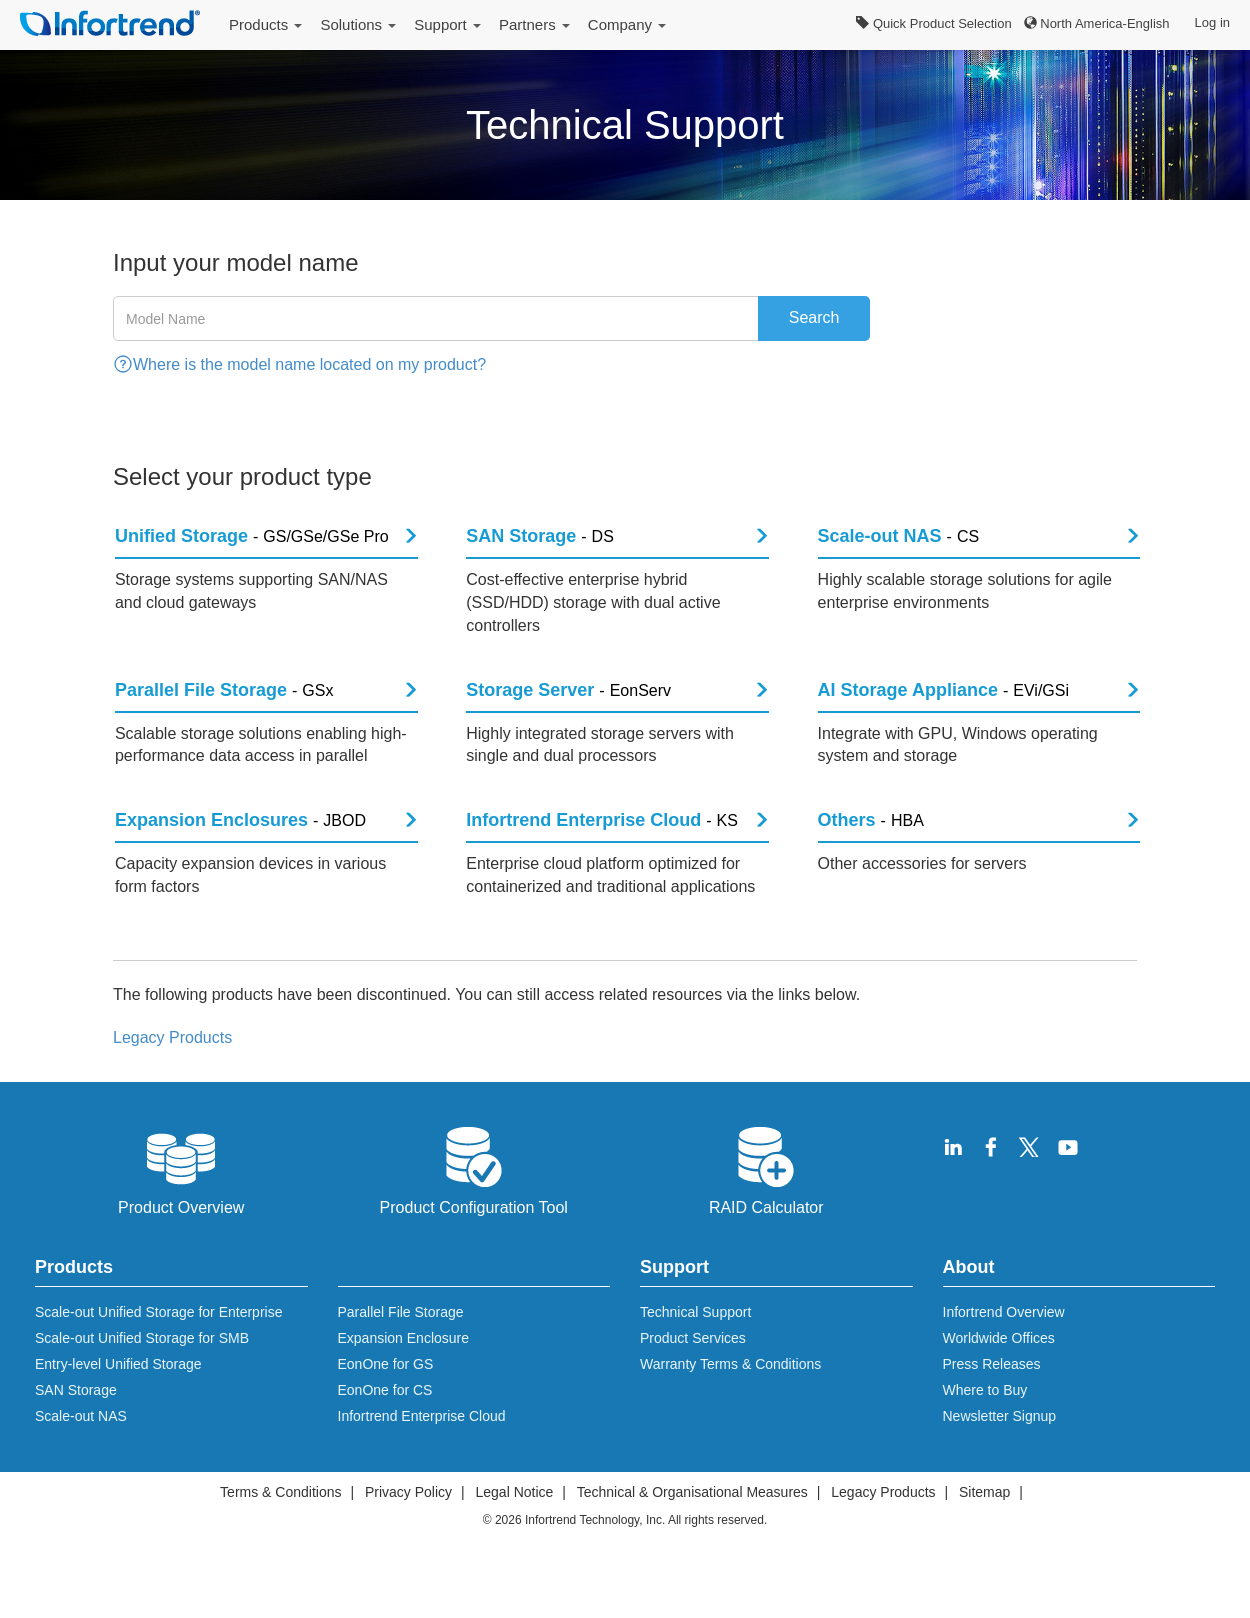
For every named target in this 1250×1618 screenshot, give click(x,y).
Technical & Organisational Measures (692, 1531)
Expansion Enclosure (404, 1377)
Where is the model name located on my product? (309, 364)
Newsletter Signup (1000, 1455)
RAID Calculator (766, 1208)
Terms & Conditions (280, 1531)
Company (627, 24)
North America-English (1097, 23)
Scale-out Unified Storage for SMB (142, 1377)
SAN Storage (76, 1429)
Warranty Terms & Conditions (730, 1403)
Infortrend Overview (1004, 1351)
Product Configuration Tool (474, 1208)
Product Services (693, 1377)
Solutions (358, 24)
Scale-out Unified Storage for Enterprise (158, 1351)
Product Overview (181, 1208)
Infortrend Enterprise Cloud (422, 1455)
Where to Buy (985, 1429)
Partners (534, 24)
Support (447, 24)
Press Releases (992, 1403)
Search (814, 317)
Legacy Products (883, 1531)
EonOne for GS (386, 1403)
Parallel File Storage (401, 1351)
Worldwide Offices (999, 1377)
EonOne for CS (385, 1429)
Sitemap (984, 1531)
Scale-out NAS (81, 1455)
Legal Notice (514, 1531)
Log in (1212, 22)
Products (265, 24)
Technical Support (695, 1351)
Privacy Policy (408, 1531)
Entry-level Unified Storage (118, 1403)
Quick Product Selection (933, 23)
